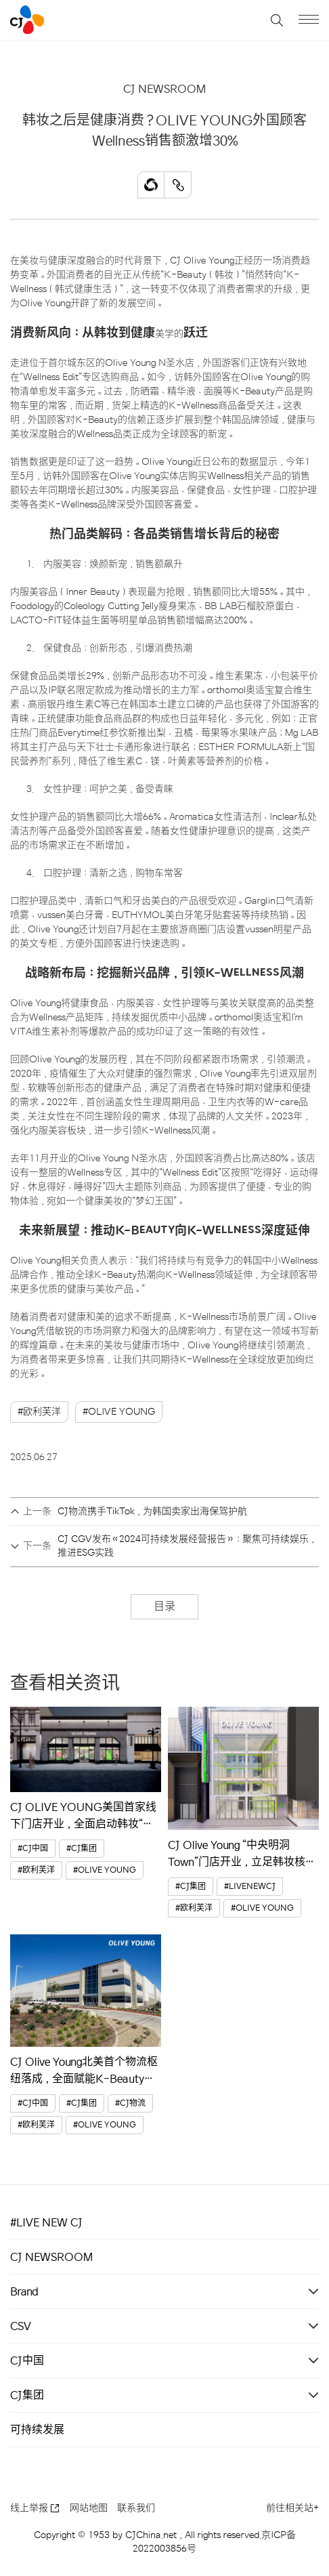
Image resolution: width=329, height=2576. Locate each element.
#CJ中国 (33, 1849)
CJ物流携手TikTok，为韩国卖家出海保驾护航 (152, 1511)
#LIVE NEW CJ (46, 2222)
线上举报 (35, 2508)
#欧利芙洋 (39, 1411)
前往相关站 (292, 2508)
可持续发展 (37, 2429)
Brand (24, 2291)
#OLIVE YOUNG (119, 1411)
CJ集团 (27, 2395)
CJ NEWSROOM (51, 2257)
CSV (20, 2326)
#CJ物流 (130, 2103)
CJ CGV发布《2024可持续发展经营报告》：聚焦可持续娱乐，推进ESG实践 (187, 1545)
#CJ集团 (81, 1849)
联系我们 (136, 2508)
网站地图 (89, 2508)
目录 (164, 1606)
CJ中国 (27, 2360)
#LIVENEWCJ (250, 1887)
